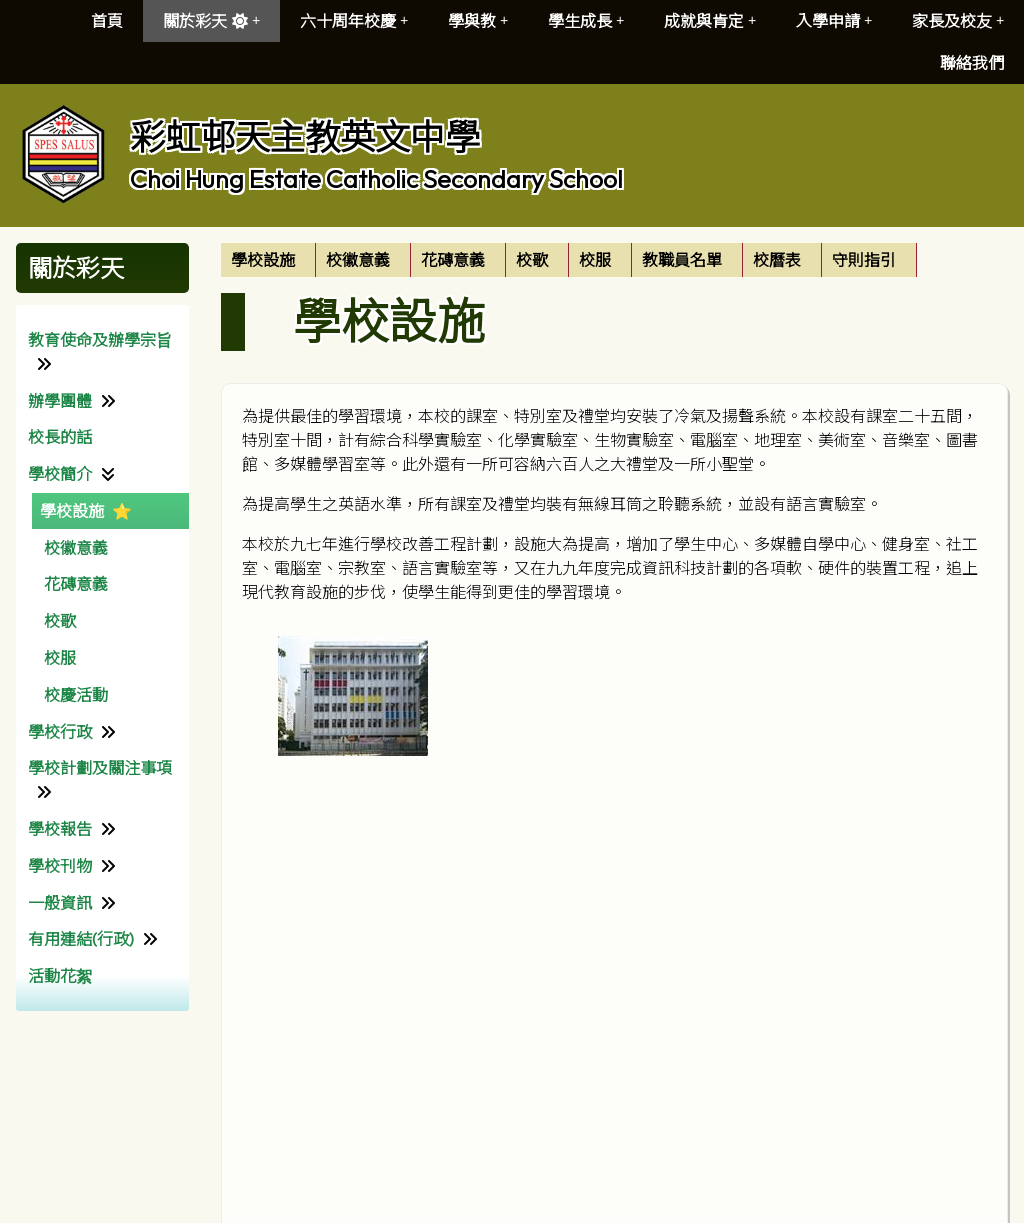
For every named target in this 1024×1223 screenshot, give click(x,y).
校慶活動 (76, 695)
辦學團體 (60, 401)
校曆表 (777, 260)
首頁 (107, 21)
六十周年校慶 (354, 21)
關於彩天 (211, 21)
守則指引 (864, 260)
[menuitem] (268, 260)
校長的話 (60, 437)
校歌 (60, 621)
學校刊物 (60, 866)
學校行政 (60, 732)
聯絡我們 (972, 63)
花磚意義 (76, 584)
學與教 (478, 21)
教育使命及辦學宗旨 (100, 340)
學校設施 (72, 511)
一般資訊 (60, 903)
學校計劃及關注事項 (100, 768)
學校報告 (60, 829)
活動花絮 (60, 976)
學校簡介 (60, 474)
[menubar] (569, 260)
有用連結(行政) (81, 939)
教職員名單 (682, 260)
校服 (60, 658)
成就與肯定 (710, 21)
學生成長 (586, 21)
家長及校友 (958, 21)
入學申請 (834, 21)
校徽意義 (76, 548)
